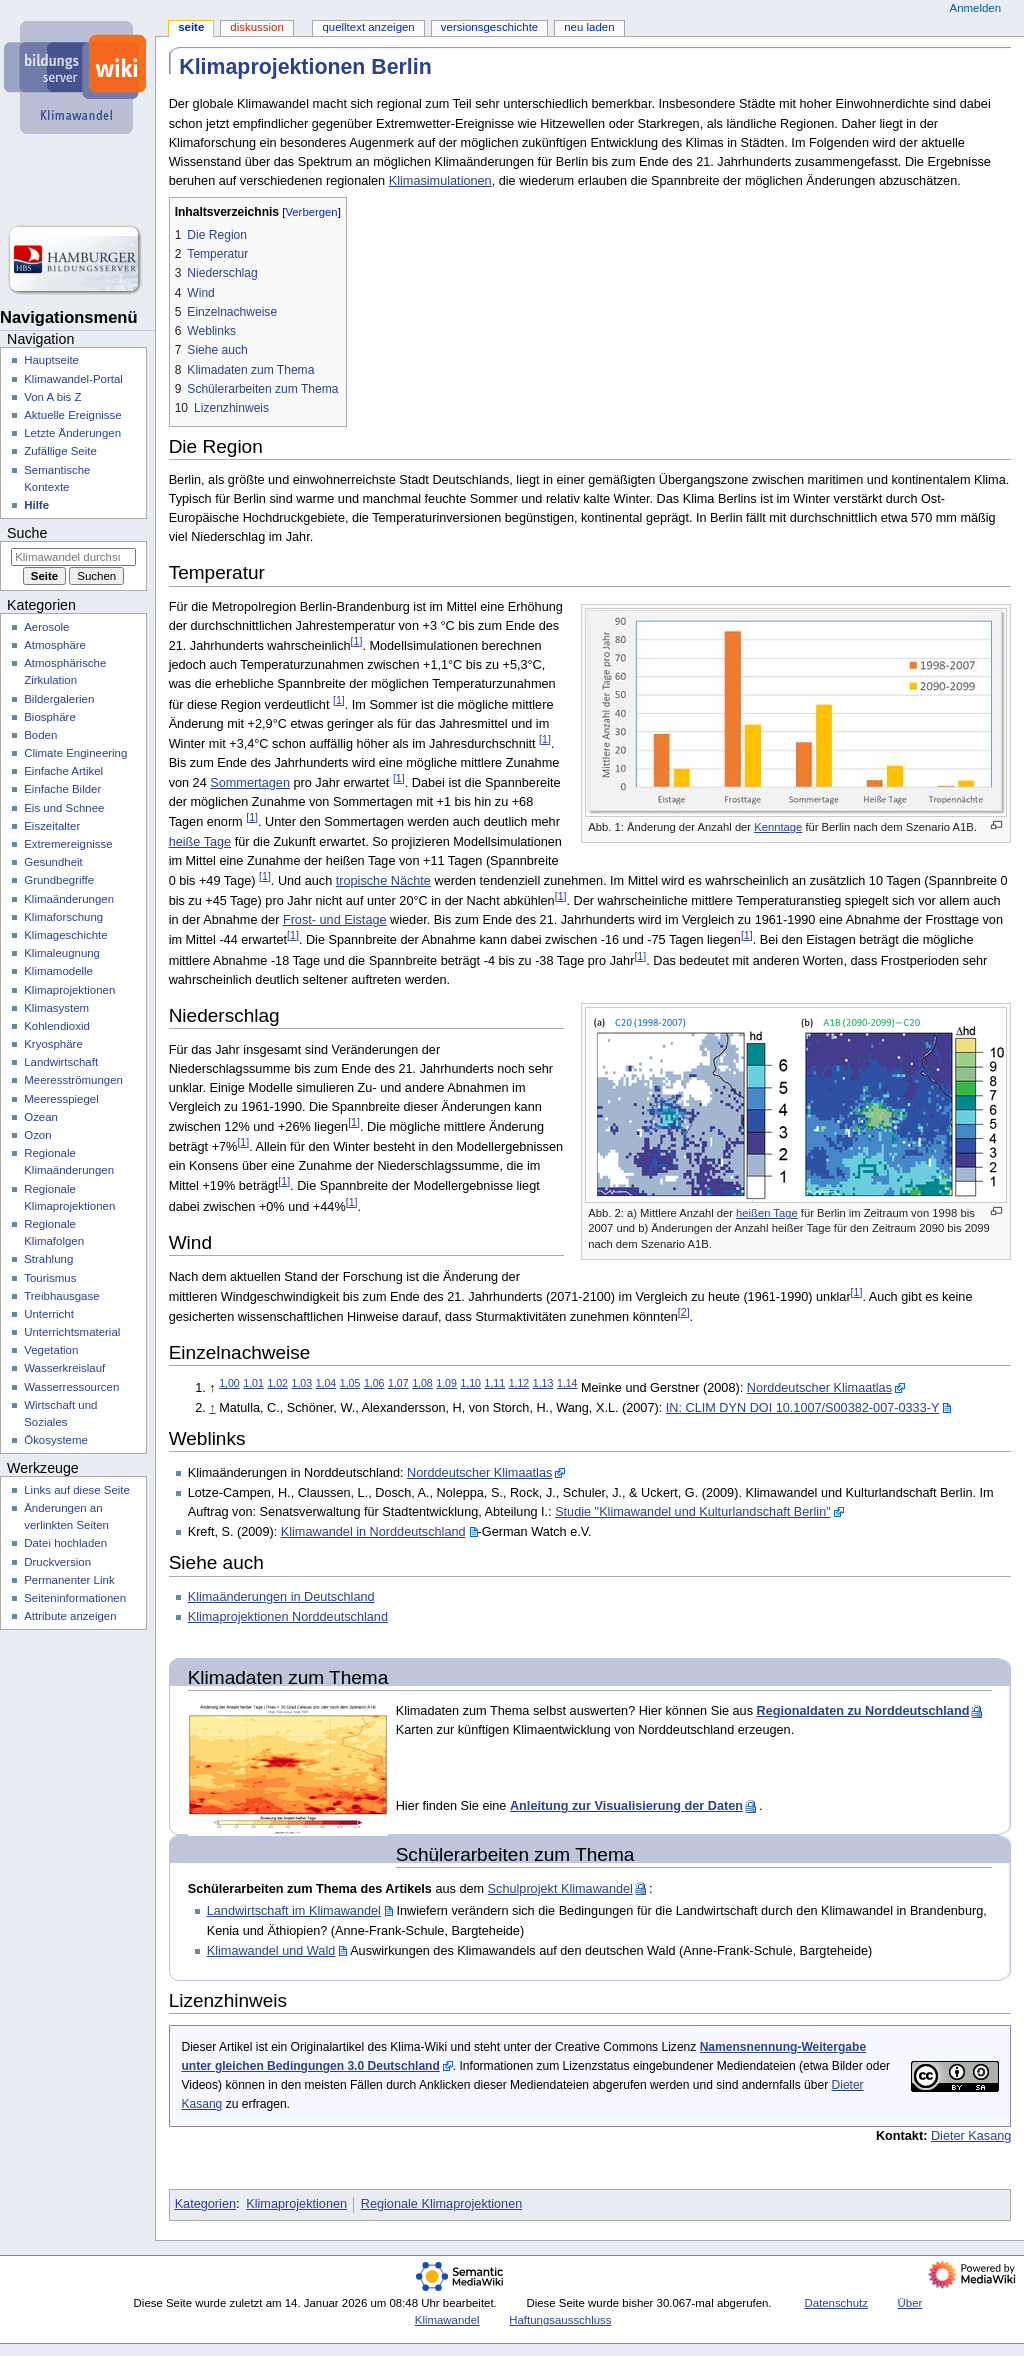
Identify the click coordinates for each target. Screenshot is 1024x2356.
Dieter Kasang (971, 2136)
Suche (27, 533)
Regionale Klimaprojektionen (442, 2204)
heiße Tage (200, 842)
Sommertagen (250, 783)
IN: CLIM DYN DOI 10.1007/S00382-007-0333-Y (803, 1408)
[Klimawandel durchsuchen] (73, 557)
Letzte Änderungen (72, 433)
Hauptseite (51, 360)
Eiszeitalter (52, 826)
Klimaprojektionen (296, 2204)
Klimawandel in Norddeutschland (373, 1532)
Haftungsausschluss (560, 2320)
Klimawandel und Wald (271, 1951)
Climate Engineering (75, 753)
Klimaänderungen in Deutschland (281, 1597)
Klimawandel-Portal (73, 379)
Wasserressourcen (71, 1387)
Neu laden (589, 27)
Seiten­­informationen (75, 1598)
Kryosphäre (53, 1044)
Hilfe (36, 505)
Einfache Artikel (63, 771)
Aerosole (46, 627)
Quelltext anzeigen (368, 27)
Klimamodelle (58, 971)
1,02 (277, 1383)
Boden (40, 735)
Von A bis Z (52, 397)
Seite (191, 27)
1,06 (374, 1383)
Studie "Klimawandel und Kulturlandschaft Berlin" (693, 1512)
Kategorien (205, 2204)
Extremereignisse (68, 844)
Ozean (41, 1117)
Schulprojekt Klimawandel (560, 1889)
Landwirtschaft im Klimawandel (294, 1911)
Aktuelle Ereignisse (72, 415)
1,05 (350, 1383)
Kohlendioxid (57, 1026)
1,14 (567, 1383)
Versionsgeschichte (489, 27)
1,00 (229, 1383)
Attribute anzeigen (70, 1616)
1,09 (446, 1383)
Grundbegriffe (59, 880)
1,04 (326, 1383)
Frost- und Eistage (335, 920)
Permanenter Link (69, 1580)
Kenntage (778, 827)
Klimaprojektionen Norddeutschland (288, 1617)
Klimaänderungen (69, 899)
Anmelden (976, 8)
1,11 (495, 1383)
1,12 (519, 1383)
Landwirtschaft (61, 1062)
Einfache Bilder (62, 789)
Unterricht (49, 1314)
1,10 (470, 1383)
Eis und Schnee (64, 808)
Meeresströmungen (73, 1080)
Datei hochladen (65, 1543)
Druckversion (57, 1562)
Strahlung (48, 1259)
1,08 (422, 1383)
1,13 (543, 1383)
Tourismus (50, 1278)
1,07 (398, 1383)
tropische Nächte (383, 881)
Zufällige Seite (60, 451)
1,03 (302, 1383)
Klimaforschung (63, 917)
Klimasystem (56, 1008)
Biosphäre (50, 717)
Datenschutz (836, 2303)
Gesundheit (53, 862)
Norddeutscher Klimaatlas (819, 1388)
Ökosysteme (56, 1440)
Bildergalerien (59, 699)
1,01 (253, 1383)
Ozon (37, 1135)
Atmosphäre (55, 645)
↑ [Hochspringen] (212, 1408)
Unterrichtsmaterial (72, 1332)
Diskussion (256, 27)
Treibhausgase (61, 1296)
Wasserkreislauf (64, 1368)
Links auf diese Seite (77, 1490)
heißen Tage (767, 1213)
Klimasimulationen (440, 181)
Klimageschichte (65, 935)
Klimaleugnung (62, 953)
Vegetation (51, 1350)
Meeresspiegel (61, 1099)
